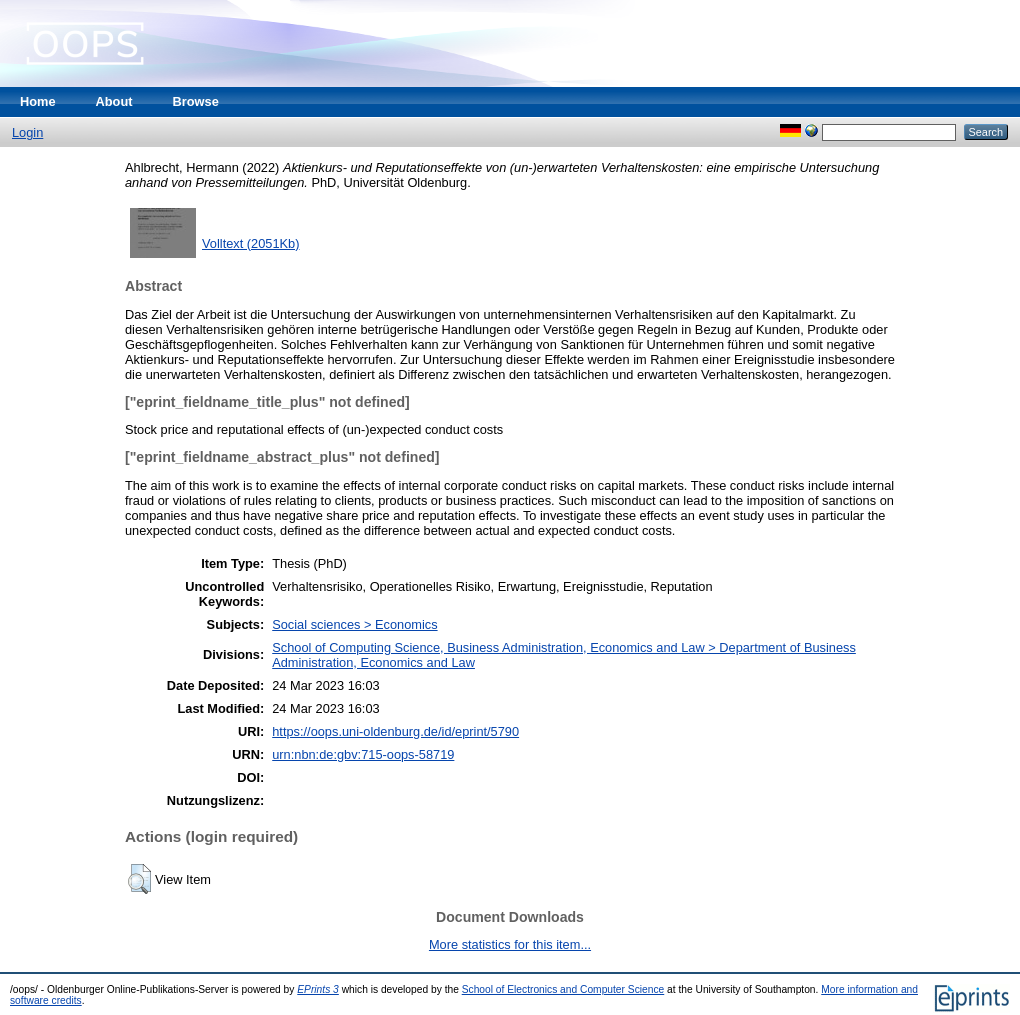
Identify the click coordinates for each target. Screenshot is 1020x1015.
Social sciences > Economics (354, 624)
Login (27, 132)
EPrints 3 (318, 989)
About (114, 101)
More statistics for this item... (510, 944)
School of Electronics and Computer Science (563, 989)
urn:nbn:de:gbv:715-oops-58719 (363, 754)
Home (38, 101)
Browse (196, 101)
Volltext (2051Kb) (250, 243)
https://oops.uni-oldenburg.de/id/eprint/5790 (395, 731)
